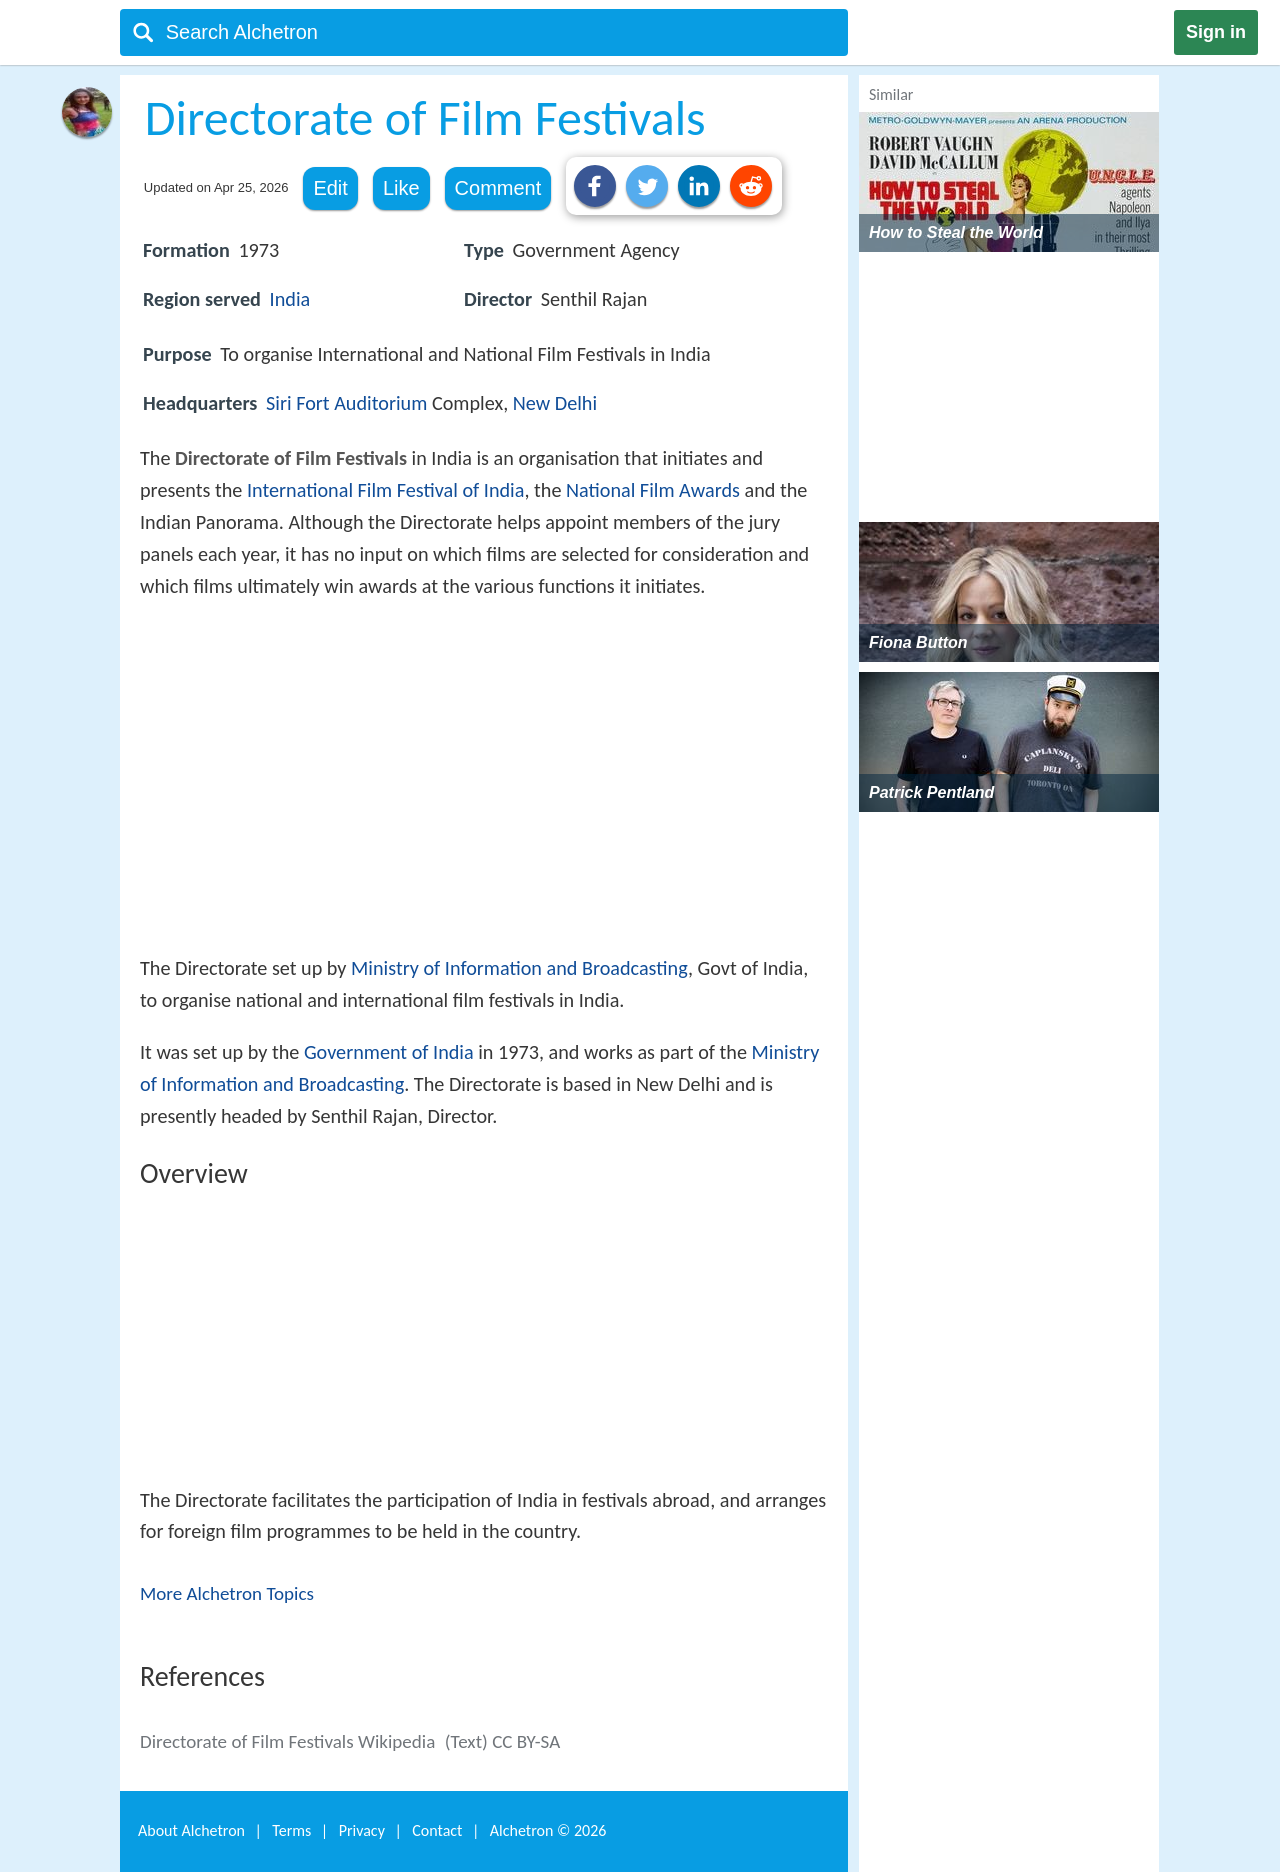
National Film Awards (653, 490)
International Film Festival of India (385, 490)
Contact (437, 1830)
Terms (291, 1830)
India (290, 299)
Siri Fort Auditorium (346, 403)
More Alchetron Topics (227, 1593)
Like (401, 188)
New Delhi (555, 403)
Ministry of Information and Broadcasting (519, 968)
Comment (498, 188)
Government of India (389, 1052)
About (191, 1830)
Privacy (362, 1830)
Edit (330, 188)
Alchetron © (548, 1830)
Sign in (1216, 32)
